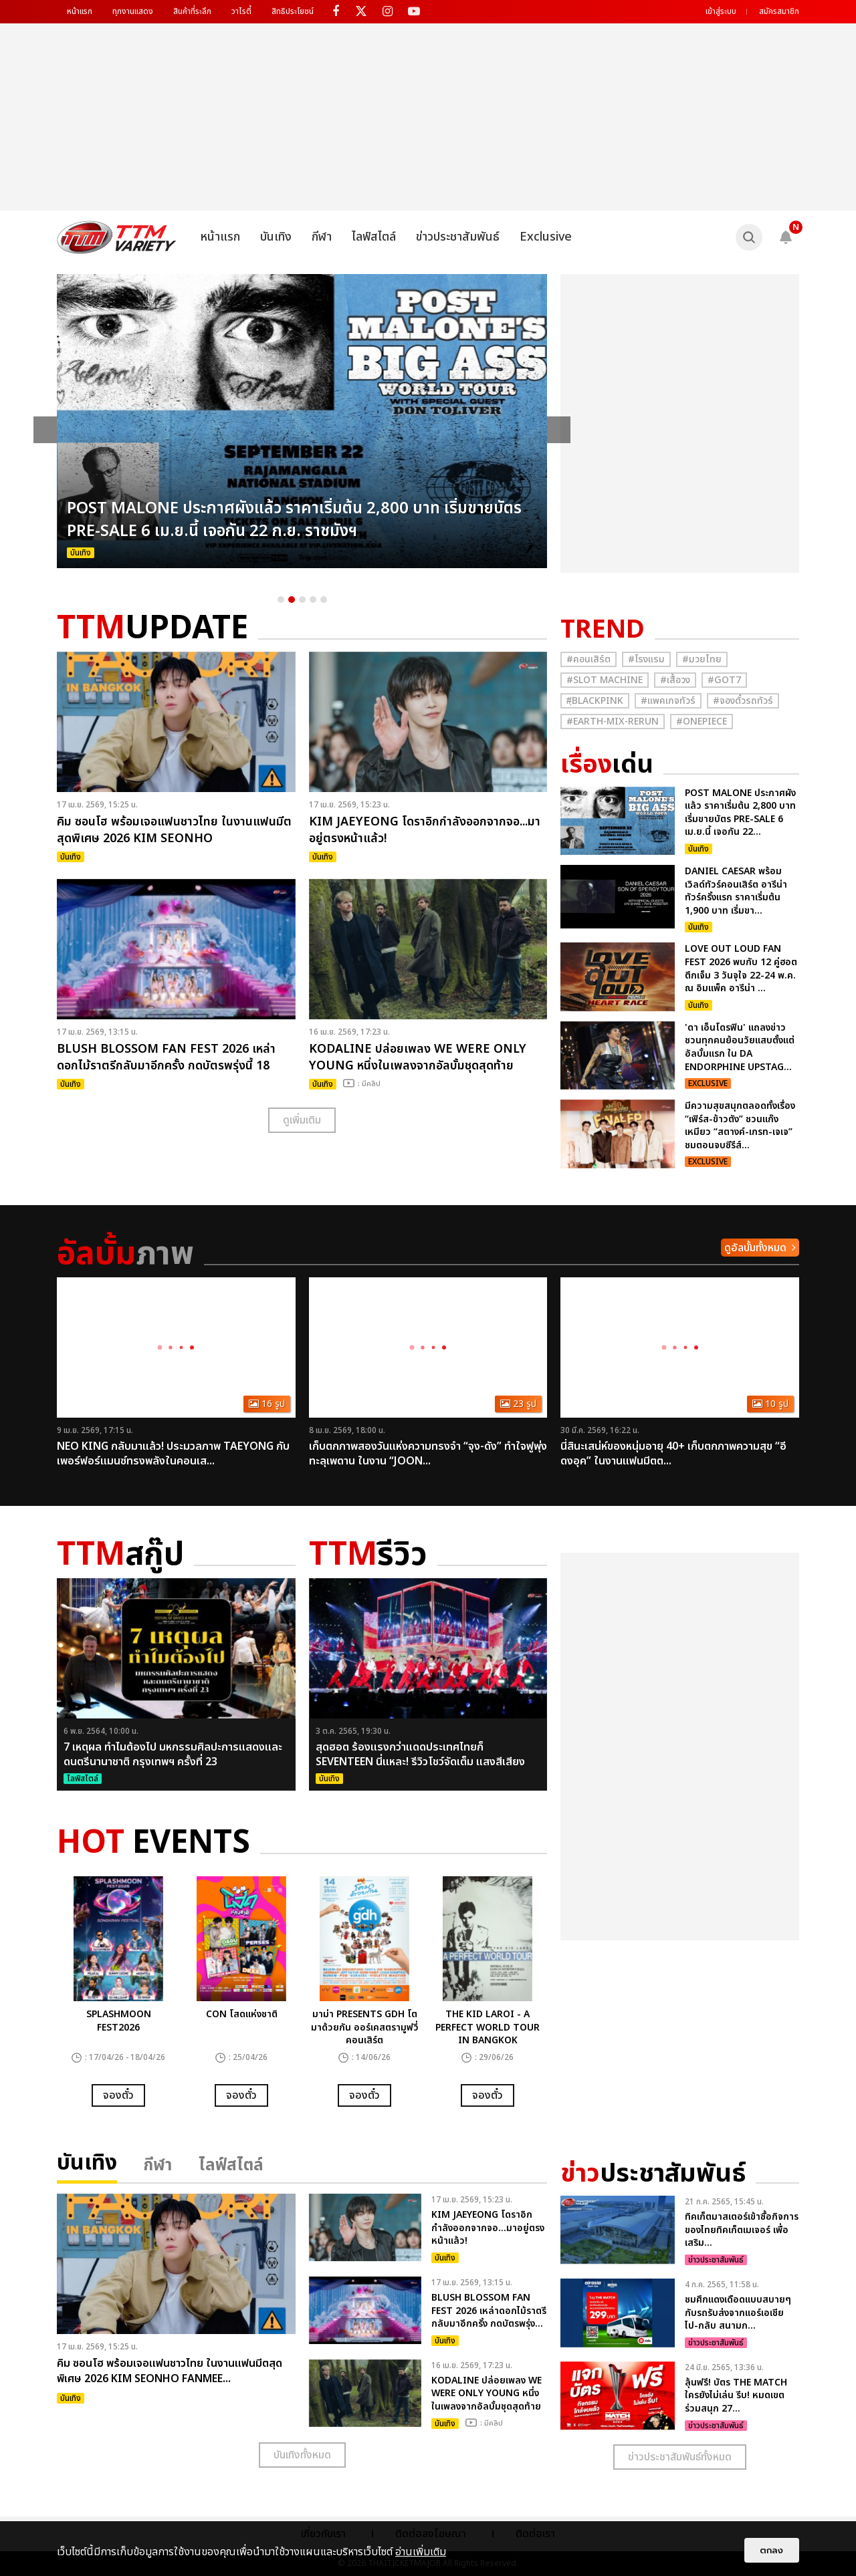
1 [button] (281, 599)
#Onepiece (701, 722)
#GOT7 (724, 680)
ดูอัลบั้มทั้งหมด (755, 1248)
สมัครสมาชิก (779, 11)
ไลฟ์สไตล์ (374, 237)
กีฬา (322, 237)
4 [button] (313, 599)
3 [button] (302, 599)
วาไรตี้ (241, 11)
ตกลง (771, 2550)
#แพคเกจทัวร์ (668, 701)
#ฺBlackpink (594, 701)
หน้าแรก (79, 11)
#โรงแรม (646, 659)
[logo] (117, 237)
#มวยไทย (702, 659)
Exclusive (546, 237)
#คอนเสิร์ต (588, 659)
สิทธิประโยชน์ (293, 11)
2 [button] (291, 599)
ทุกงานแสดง (132, 11)
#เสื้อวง (675, 680)
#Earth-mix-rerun (612, 722)
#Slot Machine (604, 680)
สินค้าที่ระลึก (192, 11)
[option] (302, 421)
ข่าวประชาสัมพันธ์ (458, 237)
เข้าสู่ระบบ (721, 11)
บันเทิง (276, 237)
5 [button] (323, 599)
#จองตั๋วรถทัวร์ (743, 701)
